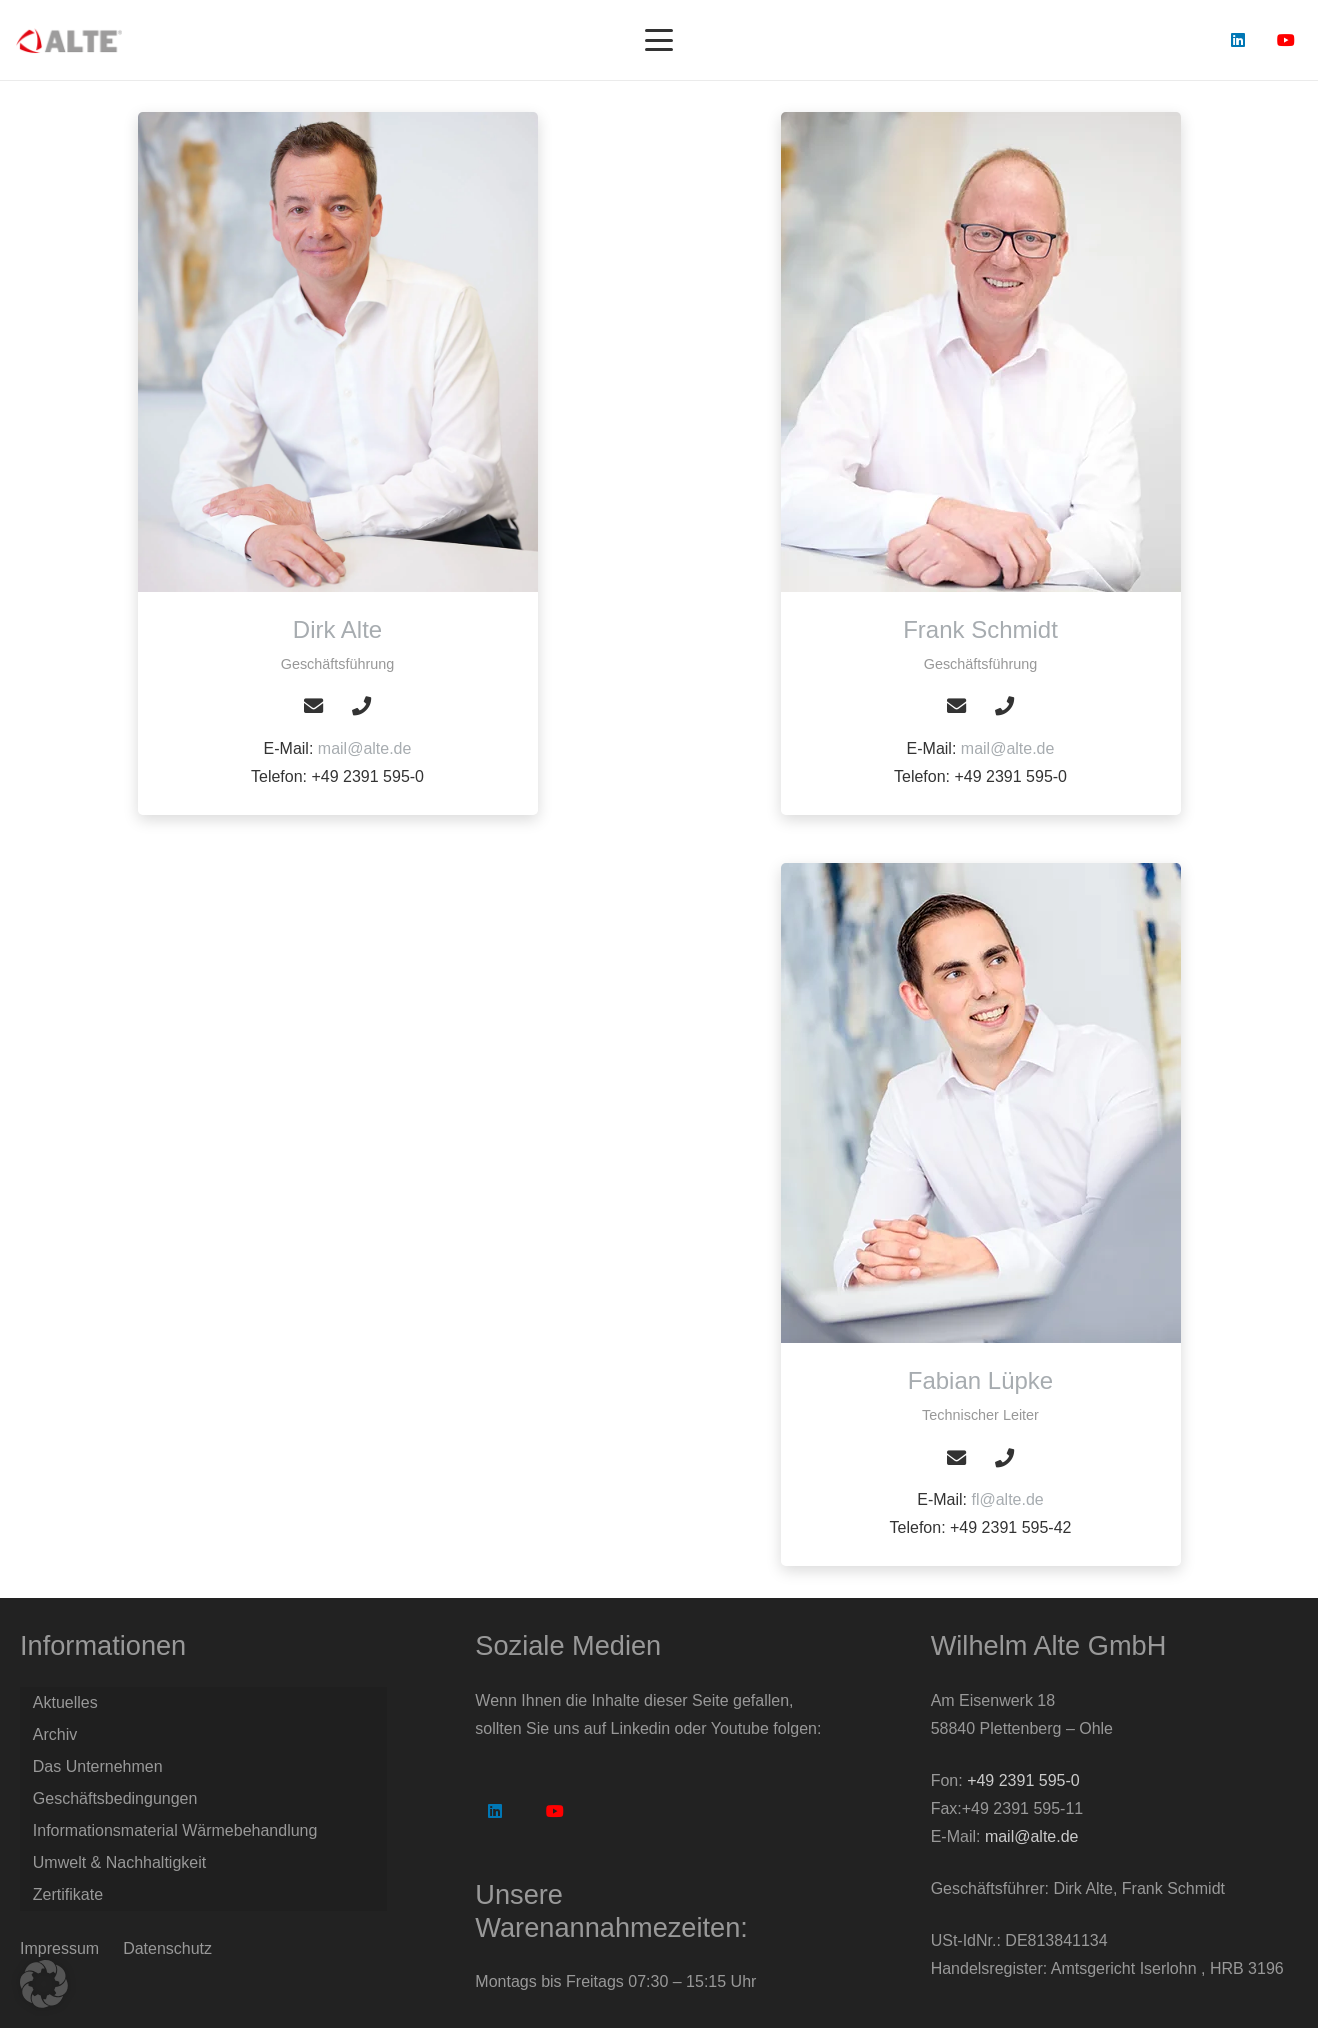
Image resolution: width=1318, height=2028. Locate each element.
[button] (659, 40)
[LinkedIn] (1238, 40)
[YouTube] (1286, 40)
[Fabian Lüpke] (981, 1103)
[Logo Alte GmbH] (69, 40)
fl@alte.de (1007, 1499)
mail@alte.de (365, 748)
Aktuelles (65, 1702)
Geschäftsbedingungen (115, 1798)
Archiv (55, 1734)
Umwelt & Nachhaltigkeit (119, 1862)
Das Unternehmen (98, 1766)
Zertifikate (68, 1894)
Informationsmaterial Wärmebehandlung (175, 1830)
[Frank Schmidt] (981, 352)
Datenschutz (167, 1948)
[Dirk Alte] (338, 352)
